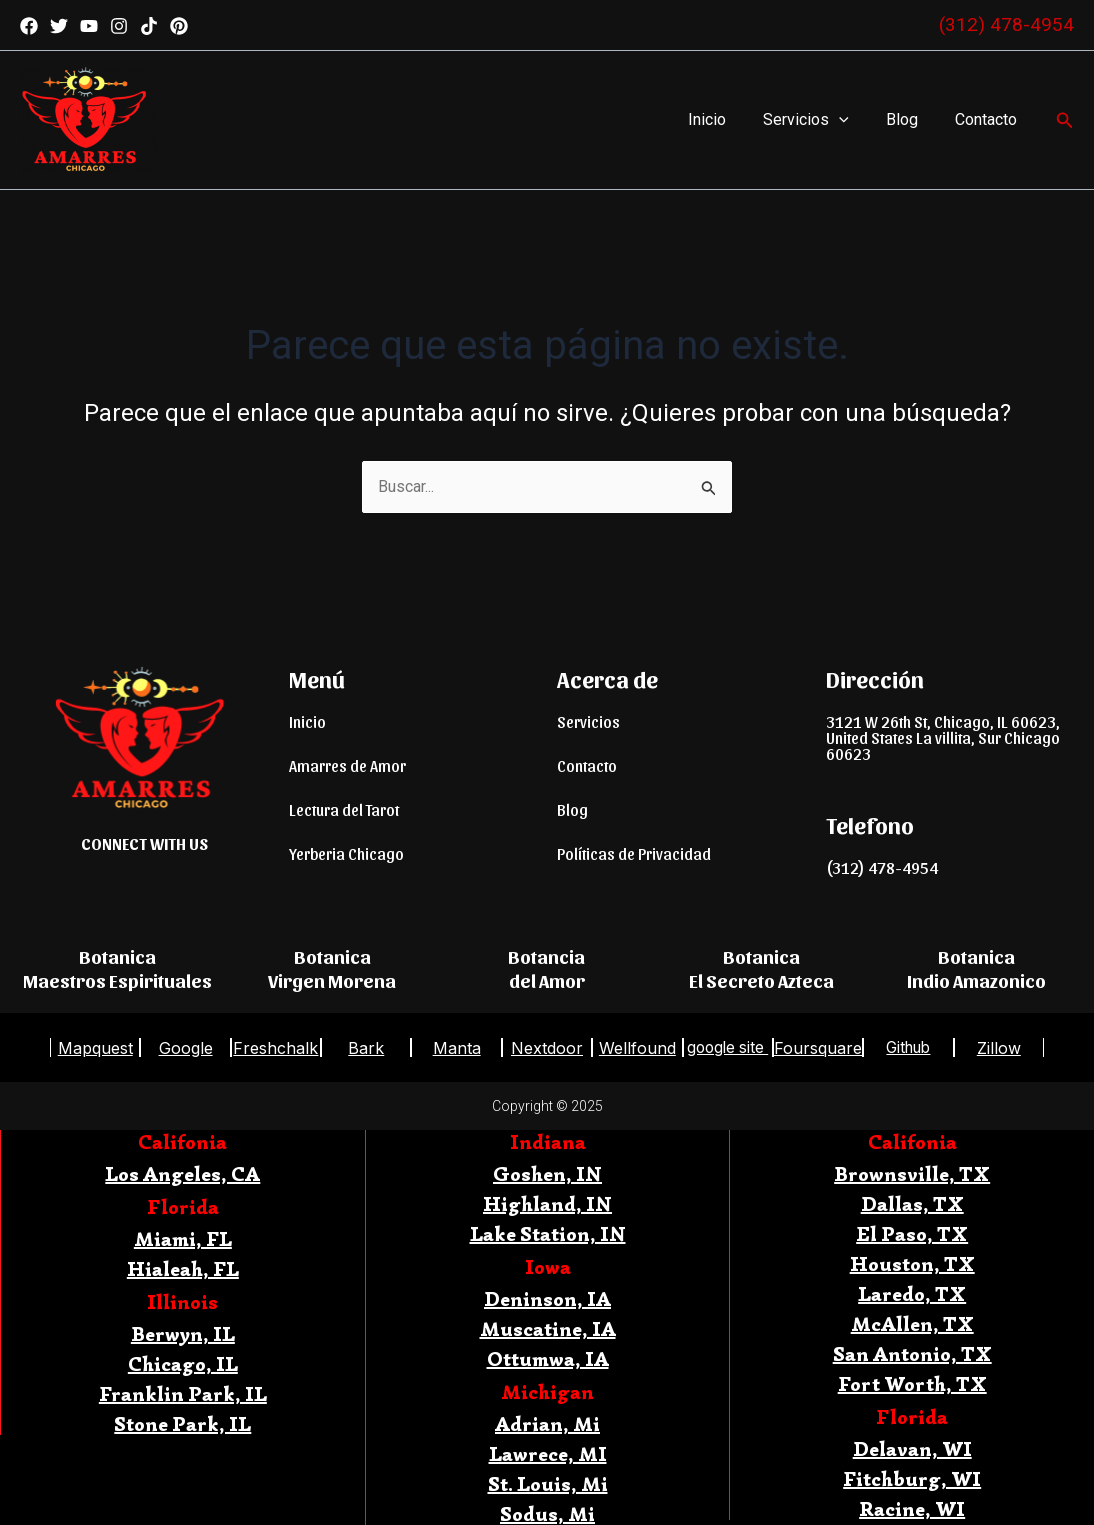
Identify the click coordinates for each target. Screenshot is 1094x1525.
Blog (910, 119)
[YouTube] (89, 26)
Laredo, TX (912, 1294)
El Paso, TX (912, 1234)
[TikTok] (149, 26)
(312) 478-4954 (1006, 24)
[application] (852, 120)
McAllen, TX (912, 1324)
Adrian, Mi (547, 1424)
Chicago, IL (183, 1364)
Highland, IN (547, 1204)
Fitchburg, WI (912, 1479)
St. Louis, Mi (548, 1484)
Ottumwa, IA (548, 1359)
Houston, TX (912, 1264)
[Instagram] (119, 26)
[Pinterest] (179, 26)
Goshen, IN (547, 1174)
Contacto (989, 119)
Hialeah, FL (183, 1269)
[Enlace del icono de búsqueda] (1065, 120)
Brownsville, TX (912, 1174)
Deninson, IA (547, 1299)
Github (908, 1048)
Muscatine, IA (548, 1329)
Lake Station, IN (548, 1234)
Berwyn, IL (183, 1334)
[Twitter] (59, 26)
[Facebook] (29, 26)
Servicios (819, 120)
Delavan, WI (912, 1449)
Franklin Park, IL (183, 1394)
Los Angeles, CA (182, 1174)
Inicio (725, 119)
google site (728, 1048)
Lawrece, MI (548, 1454)
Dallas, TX (912, 1204)
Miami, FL (183, 1239)
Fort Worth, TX (912, 1384)
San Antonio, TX (912, 1354)
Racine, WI (912, 1509)
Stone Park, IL (182, 1424)
